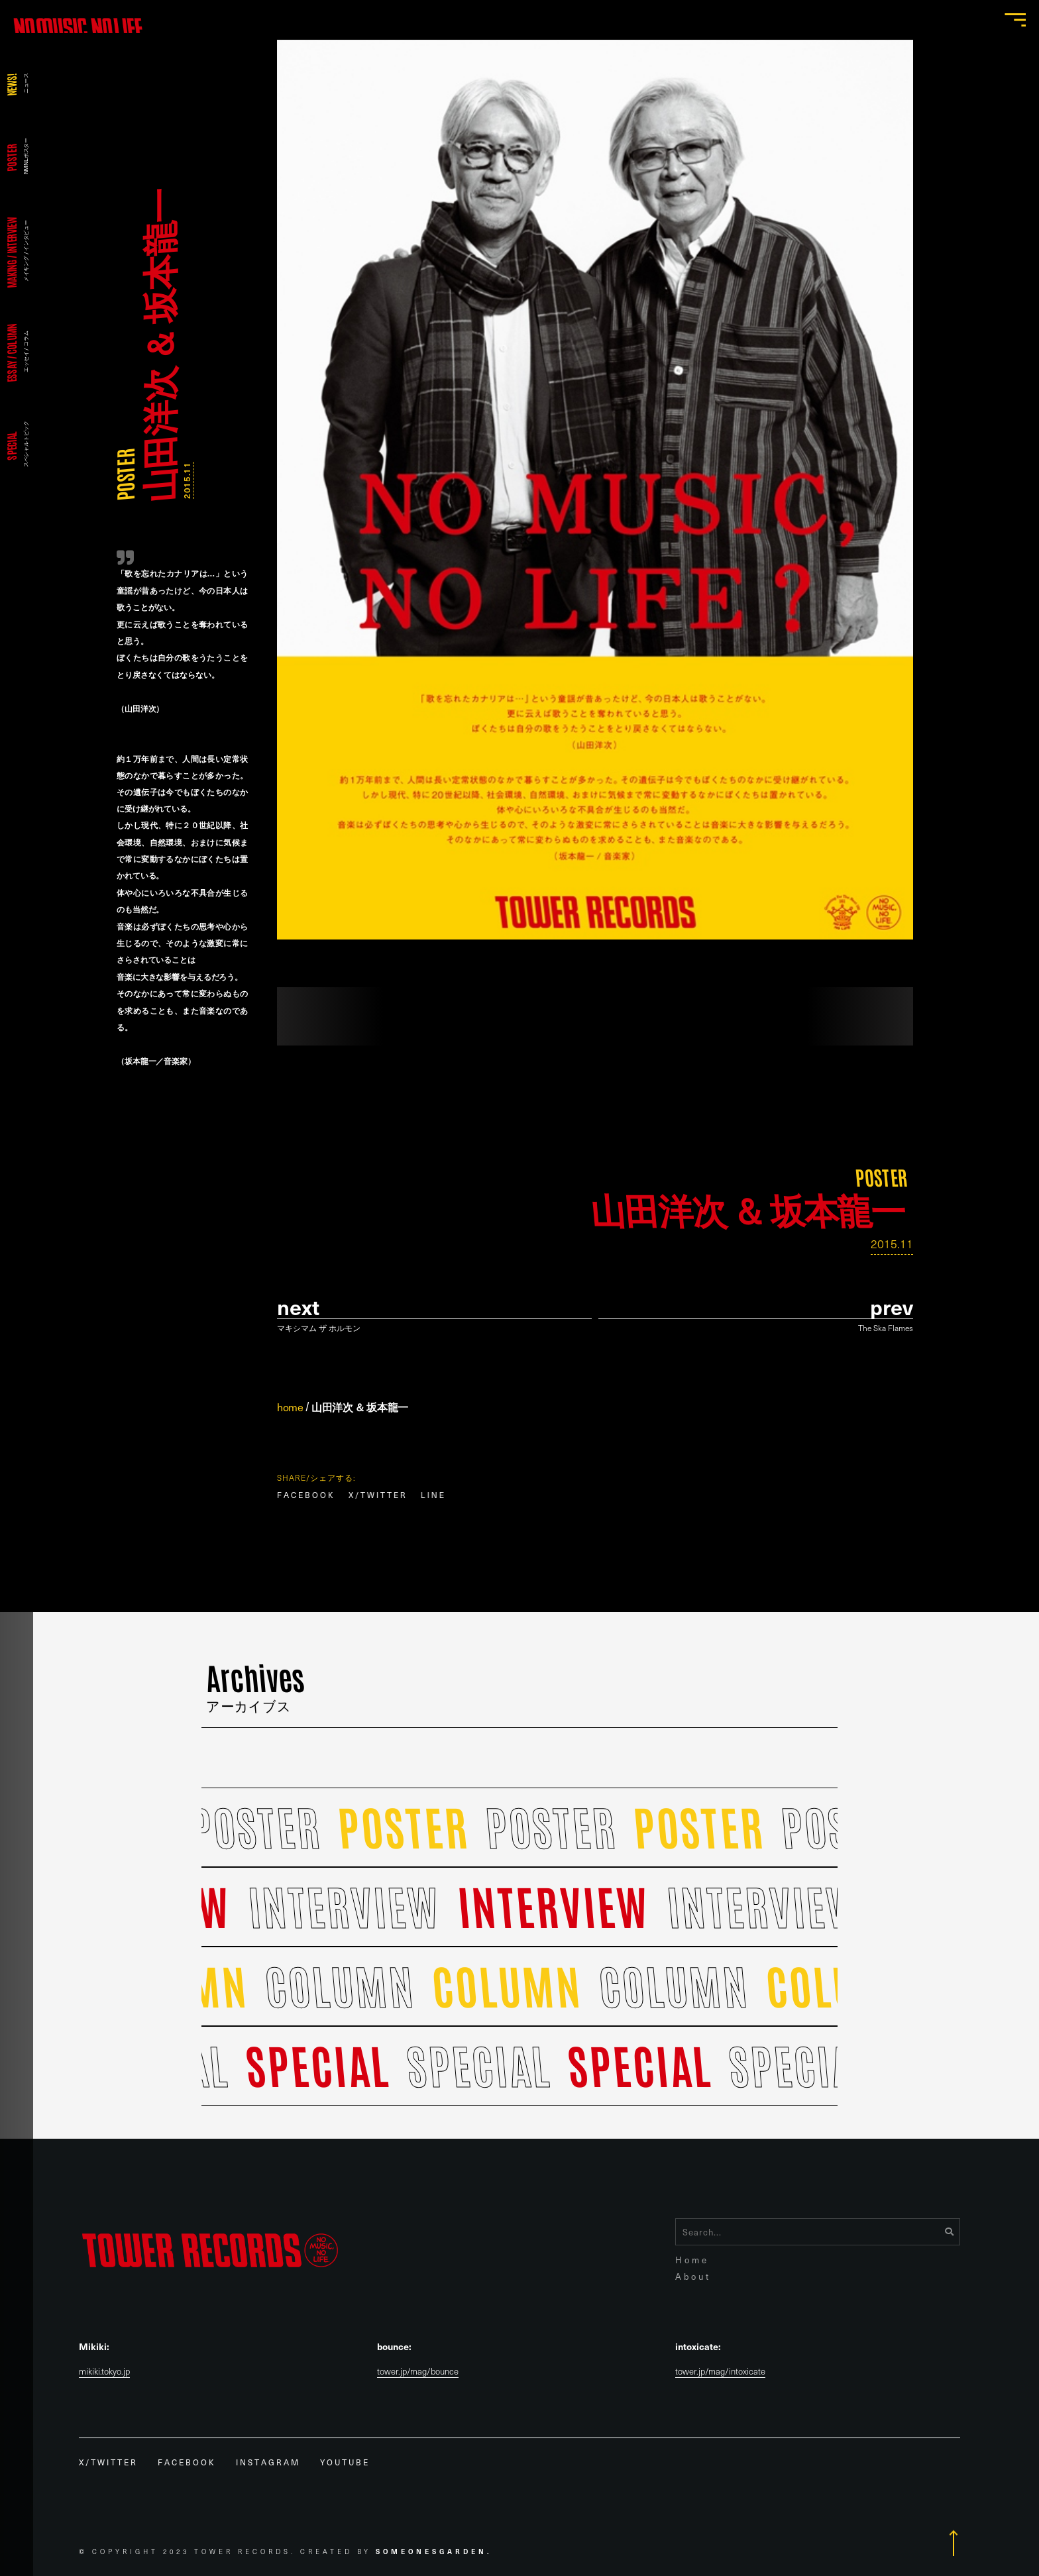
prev (891, 1307)
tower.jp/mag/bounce (418, 2371)
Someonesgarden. (434, 2551)
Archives (256, 1685)
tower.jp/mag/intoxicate (720, 2371)
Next (298, 1307)
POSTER (124, 475)
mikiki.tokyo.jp (104, 2371)
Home (692, 2259)
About (693, 2276)
